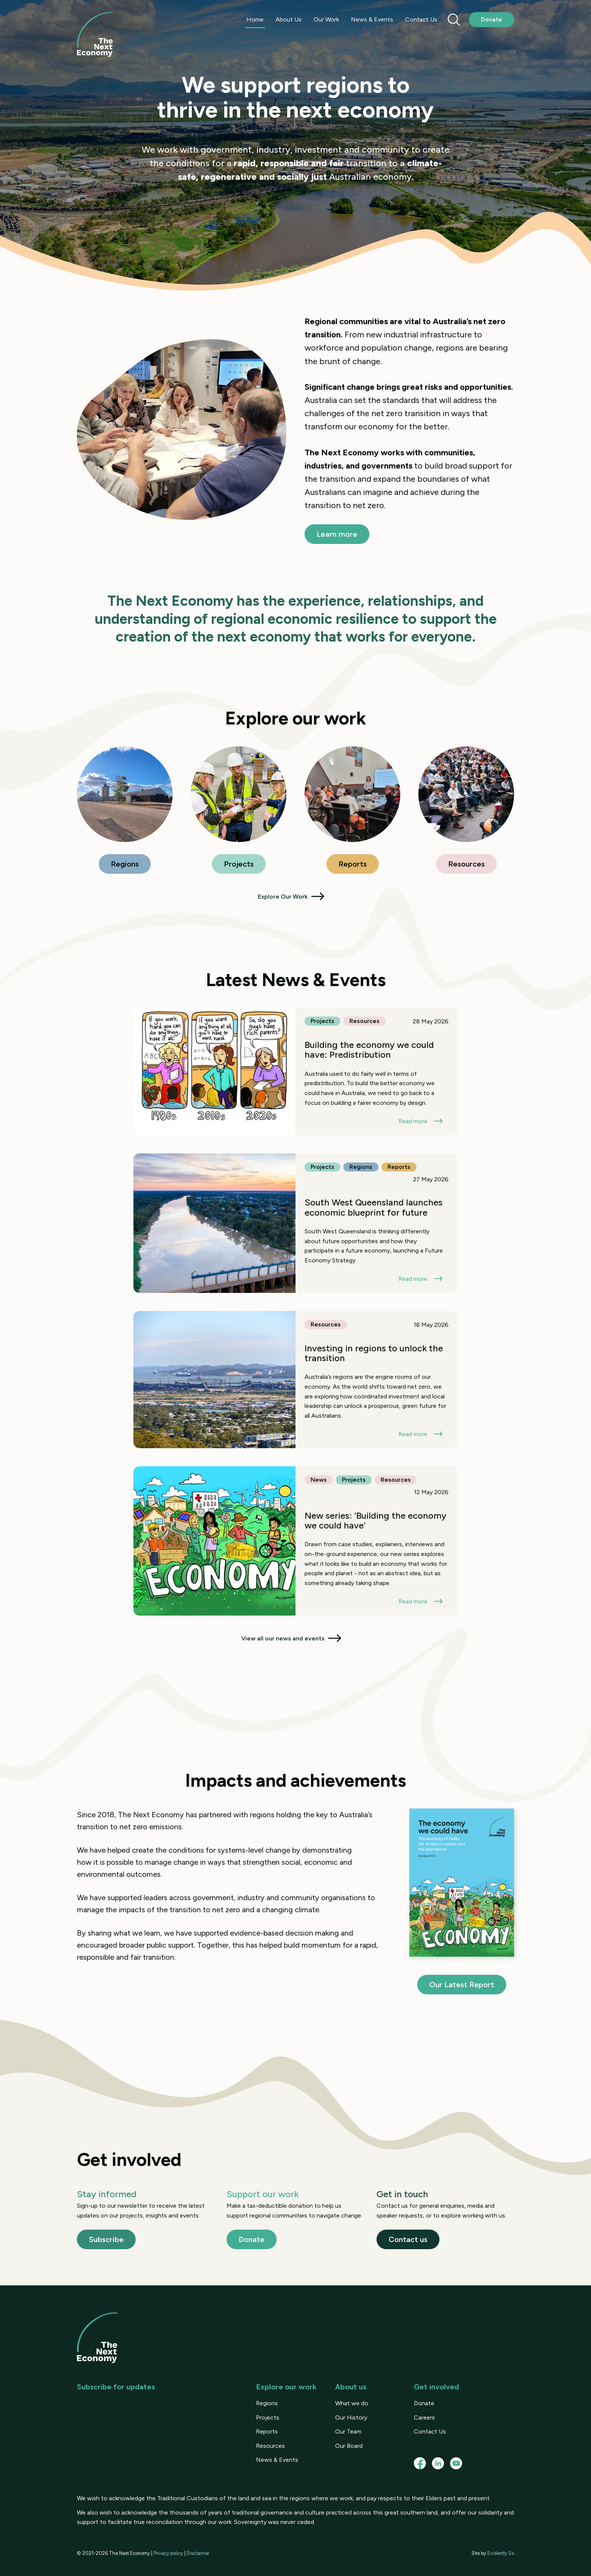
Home (255, 19)
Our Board (349, 2445)
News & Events (372, 19)
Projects (239, 863)
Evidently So (500, 2553)
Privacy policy (168, 2553)
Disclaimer (198, 2553)
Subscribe (106, 2239)
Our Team (348, 2431)
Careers (424, 2417)
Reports (352, 863)
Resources (466, 863)
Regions (125, 863)
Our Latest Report (461, 1984)
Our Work (326, 19)
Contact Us (421, 19)
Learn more (337, 534)
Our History (351, 2417)
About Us (289, 19)
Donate (491, 19)
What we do (351, 2403)
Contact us (408, 2239)
